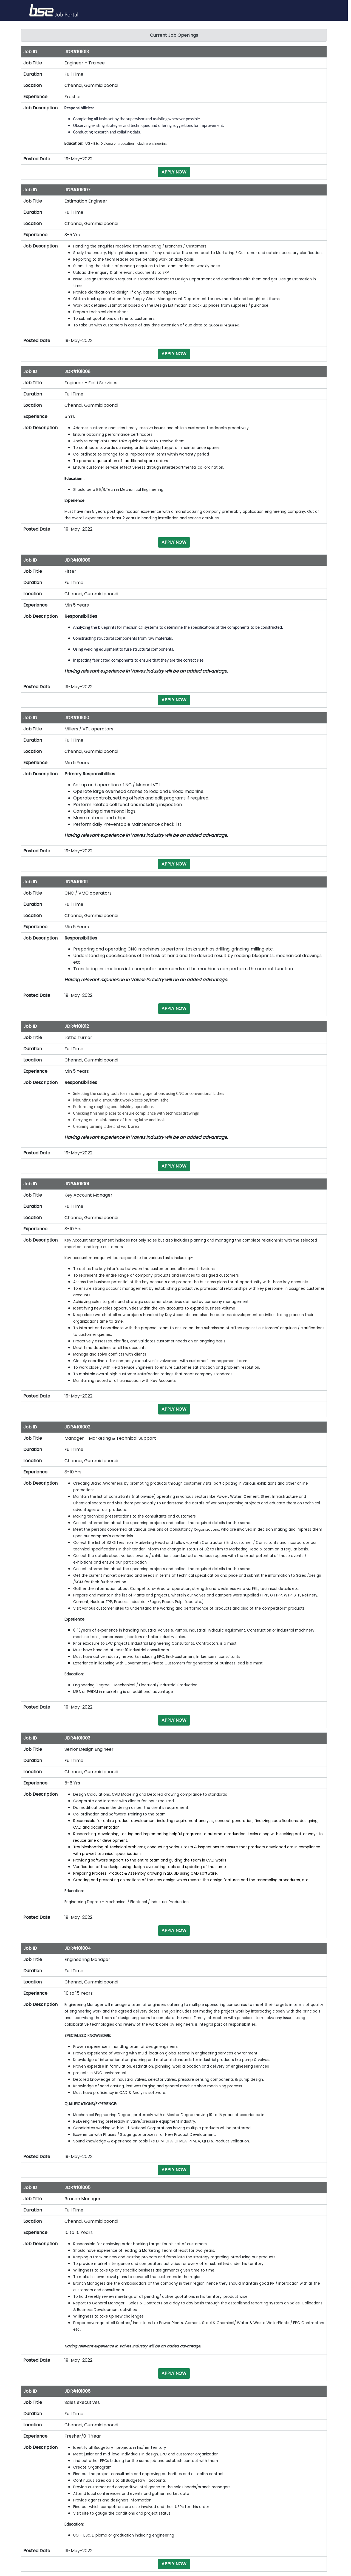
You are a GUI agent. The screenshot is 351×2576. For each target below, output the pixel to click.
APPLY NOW (174, 172)
